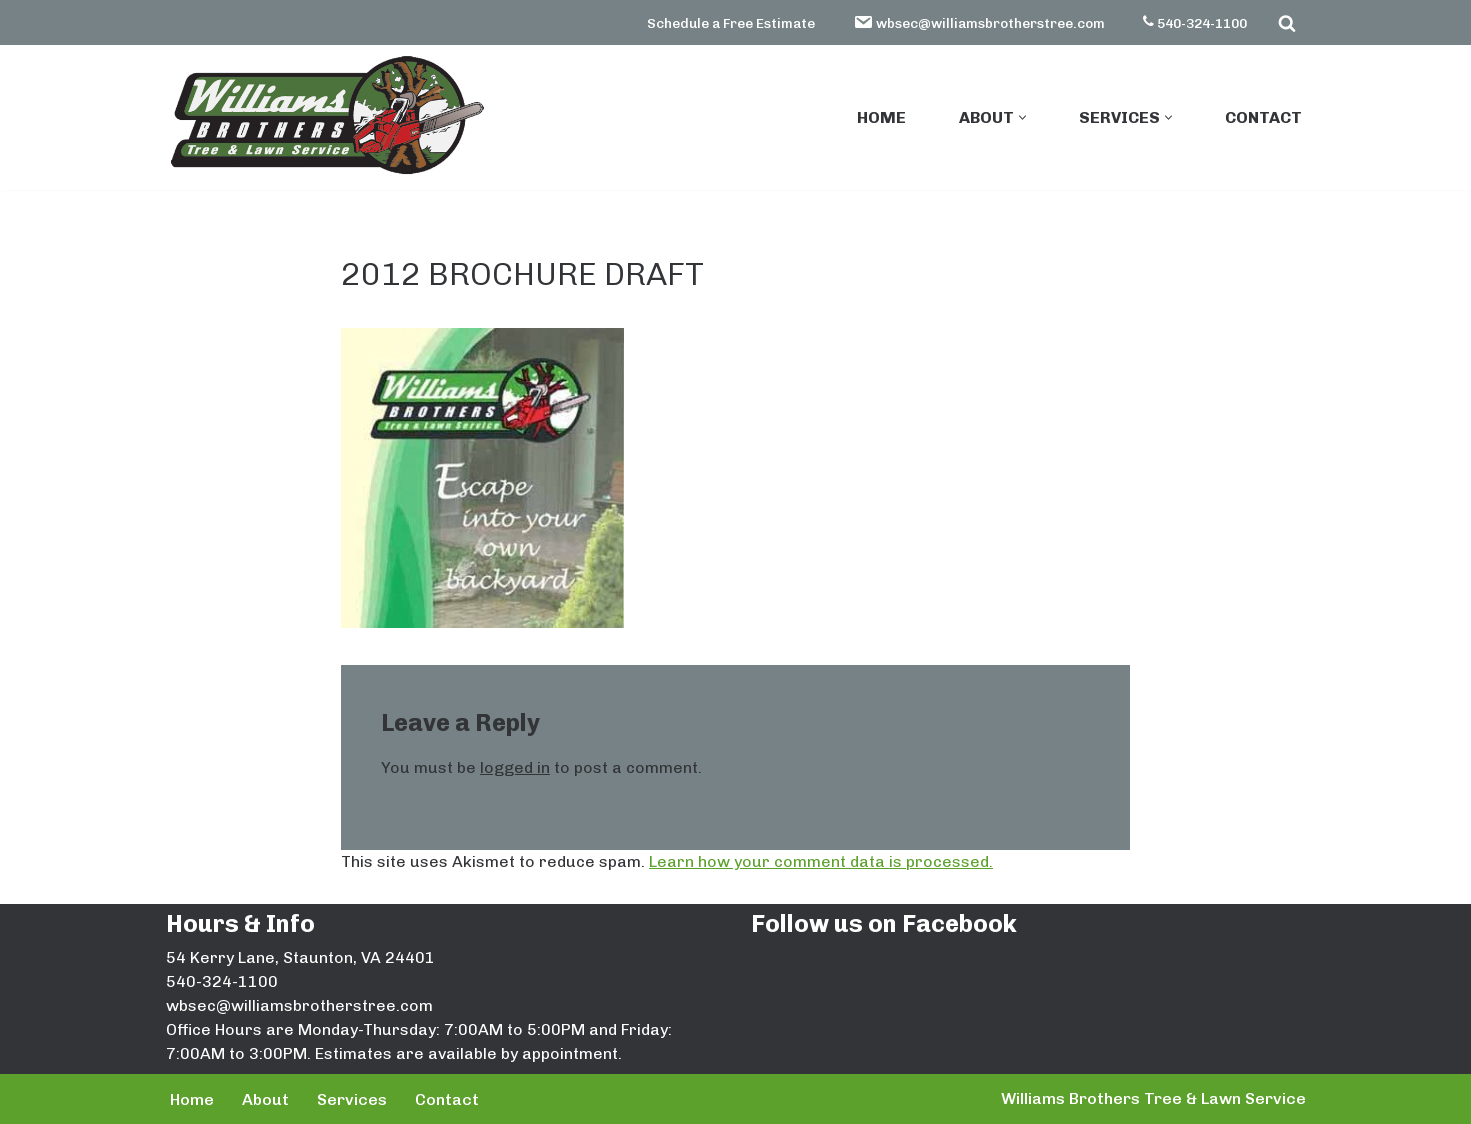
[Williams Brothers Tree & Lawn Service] (326, 115)
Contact (1263, 117)
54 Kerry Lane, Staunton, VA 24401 (300, 957)
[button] (1022, 117)
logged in (515, 767)
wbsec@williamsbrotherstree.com (979, 22)
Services (352, 1099)
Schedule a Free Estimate (731, 23)
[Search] (1287, 23)
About (265, 1099)
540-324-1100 (1195, 23)
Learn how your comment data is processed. (821, 861)
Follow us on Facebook (884, 923)
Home (881, 117)
